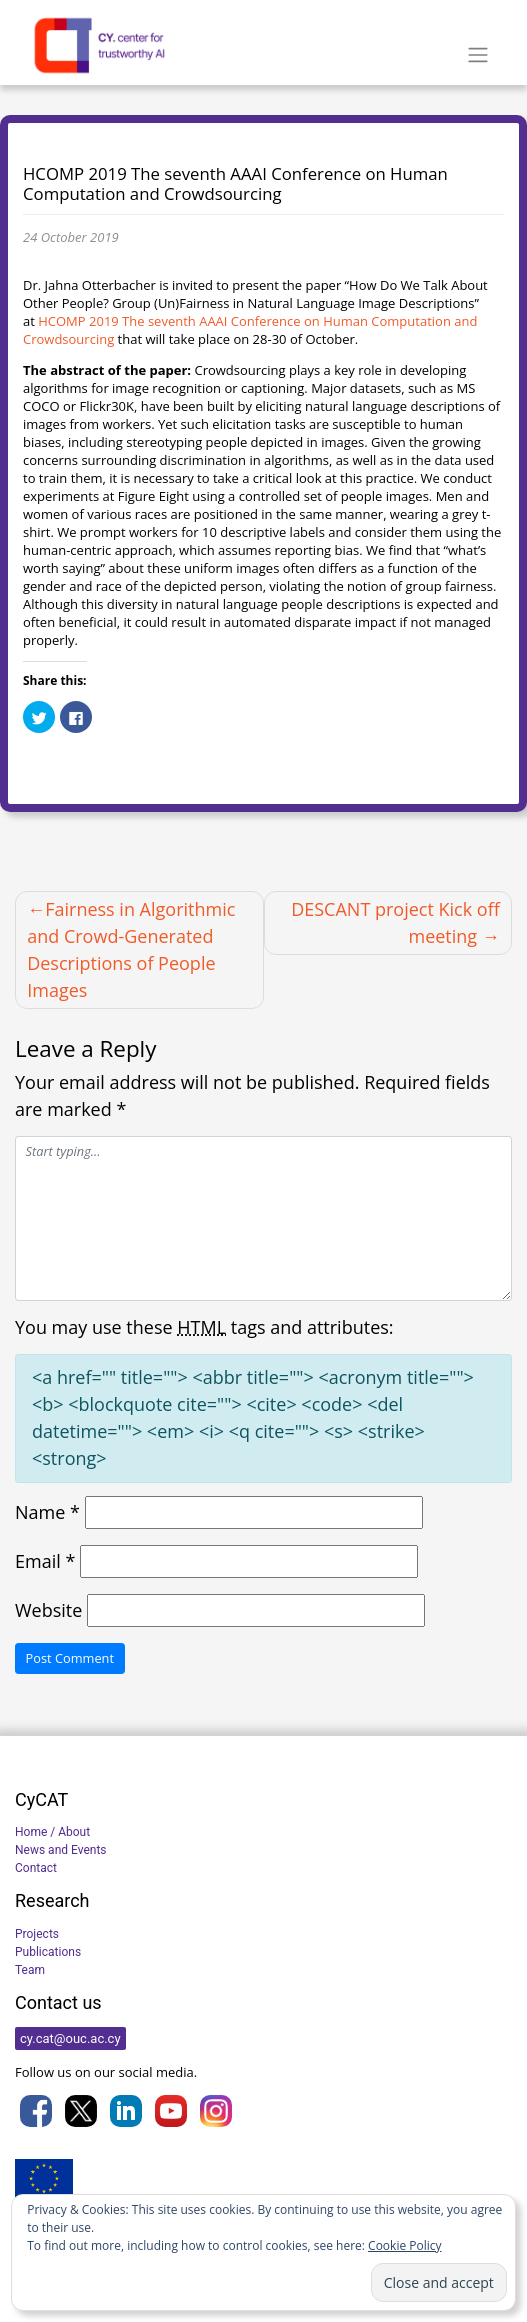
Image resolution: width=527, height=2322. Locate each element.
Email (45, 1561)
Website (48, 1610)
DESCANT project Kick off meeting (395, 922)
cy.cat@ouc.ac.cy (70, 2038)
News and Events (61, 1850)
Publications (48, 1952)
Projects (37, 1934)
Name (47, 1512)
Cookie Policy (404, 2245)
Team (30, 1970)
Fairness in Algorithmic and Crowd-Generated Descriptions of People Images (131, 949)
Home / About (52, 1832)
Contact (36, 1868)
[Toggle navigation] (477, 55)
